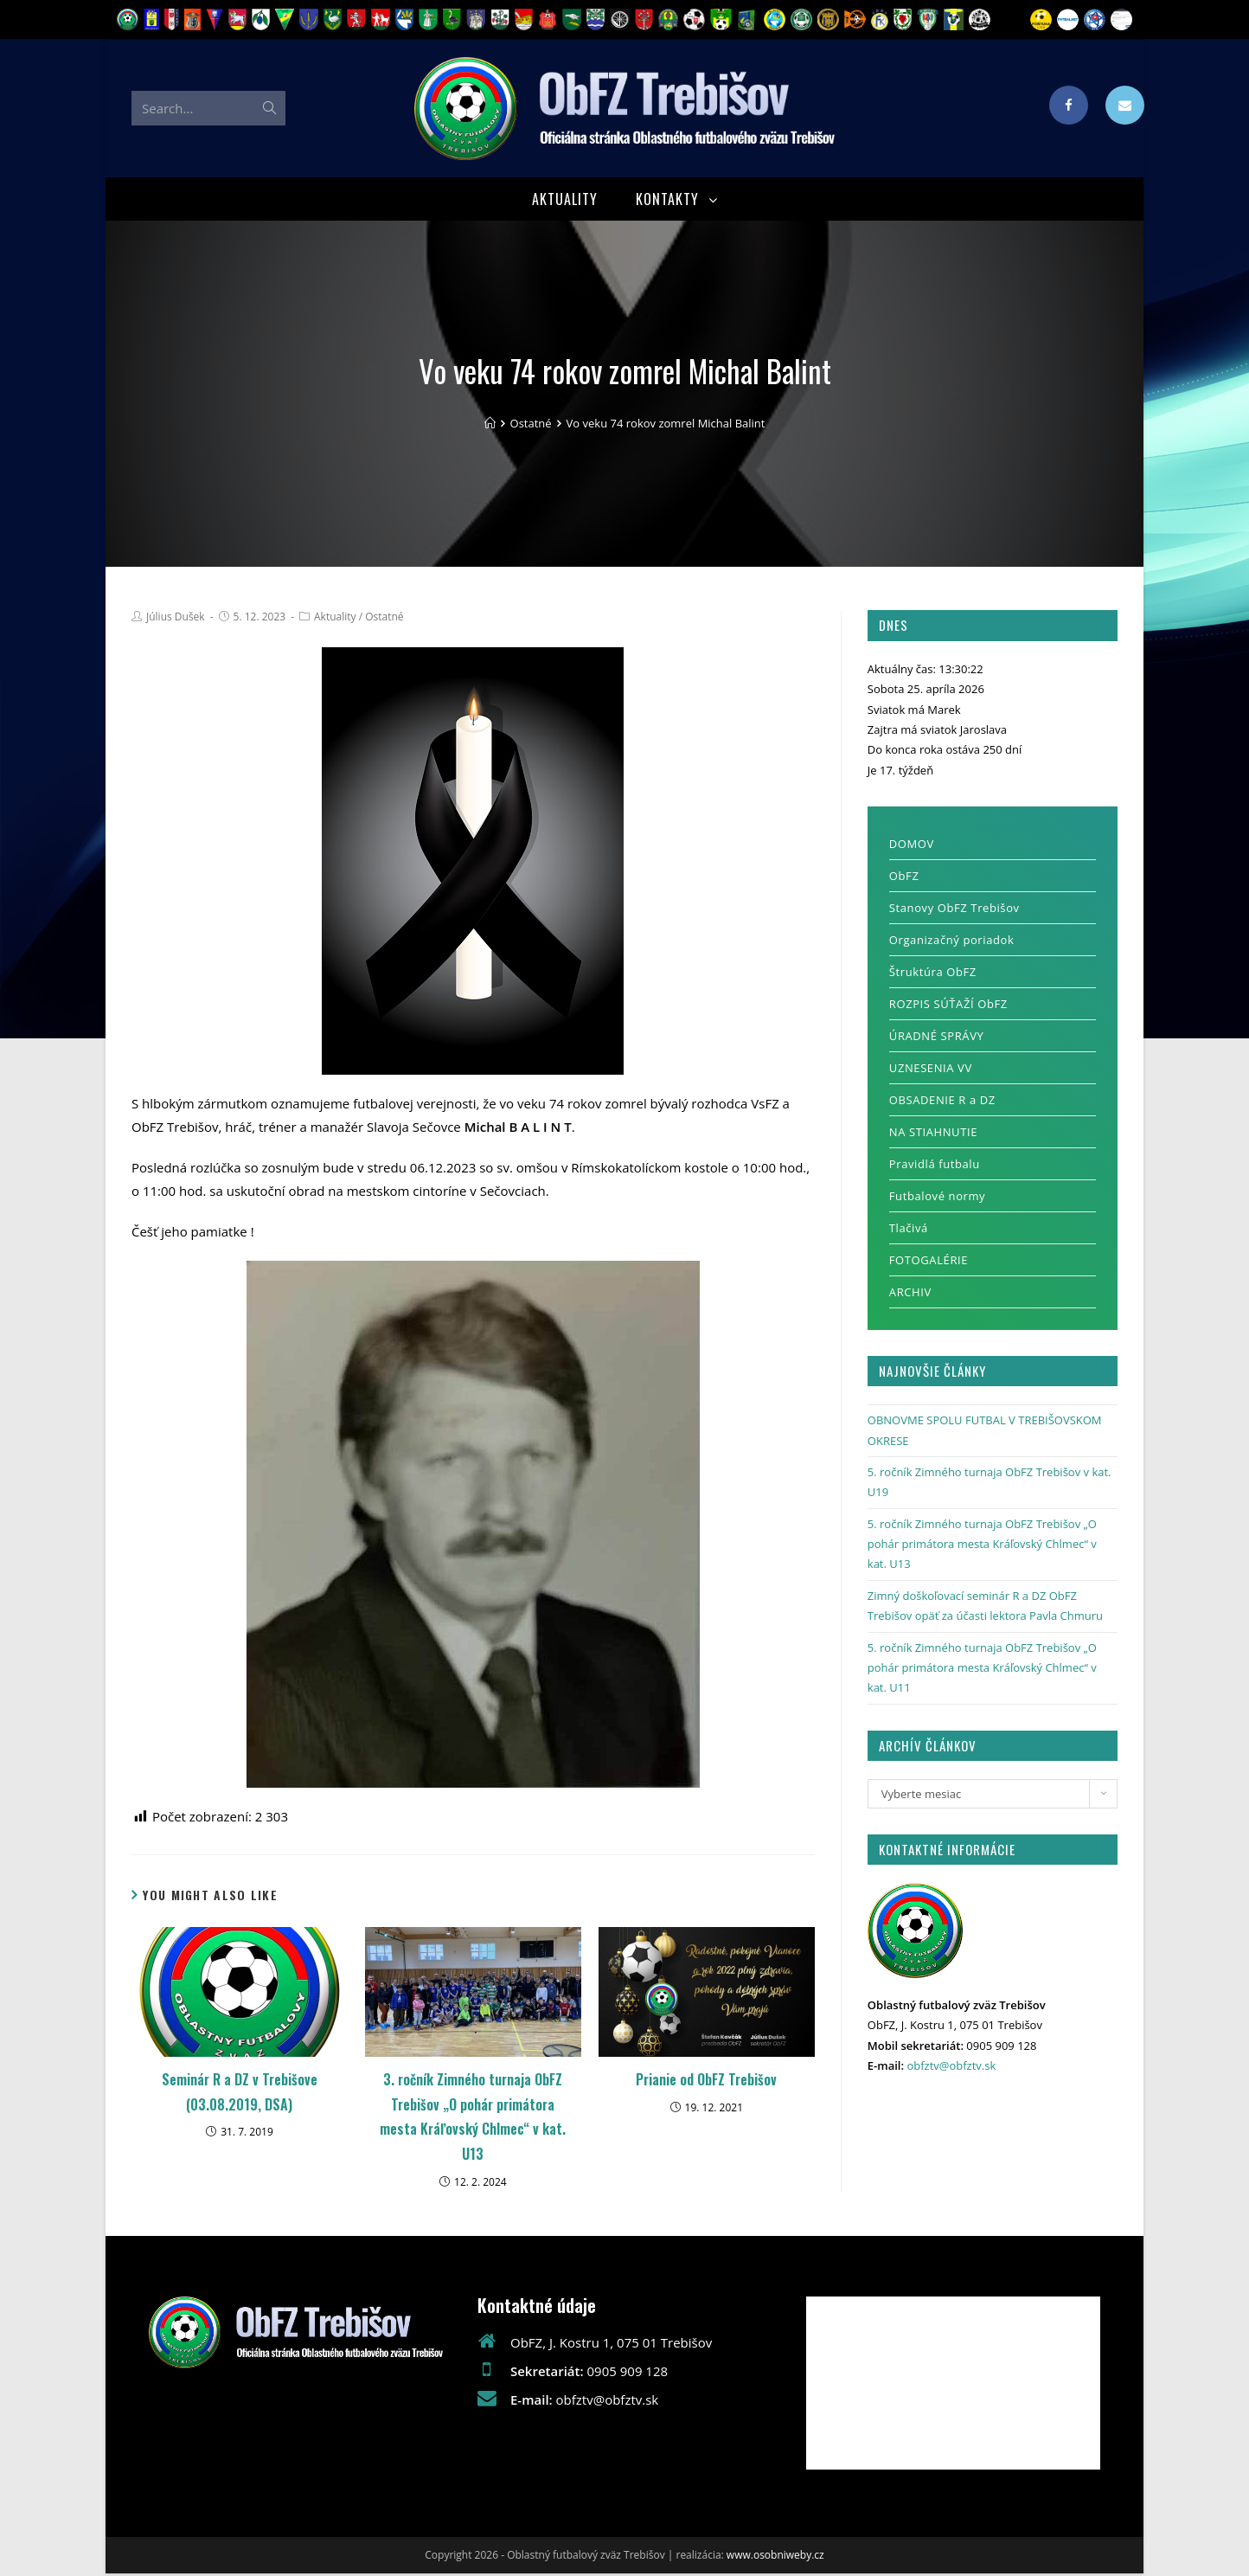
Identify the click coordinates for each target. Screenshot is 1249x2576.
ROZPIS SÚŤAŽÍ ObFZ (948, 1007)
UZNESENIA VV (930, 1071)
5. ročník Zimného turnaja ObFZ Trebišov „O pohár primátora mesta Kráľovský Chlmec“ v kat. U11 (982, 1670)
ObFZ (904, 879)
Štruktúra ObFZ (933, 975)
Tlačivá (908, 1231)
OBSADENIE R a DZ (942, 1103)
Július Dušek (175, 619)
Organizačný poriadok (952, 943)
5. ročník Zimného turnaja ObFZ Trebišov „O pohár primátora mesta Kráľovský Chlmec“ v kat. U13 (982, 1547)
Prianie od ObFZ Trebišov (706, 2082)
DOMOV (911, 847)
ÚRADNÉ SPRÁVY (936, 1039)
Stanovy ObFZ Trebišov (954, 911)
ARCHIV (910, 1295)
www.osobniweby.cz (775, 2557)
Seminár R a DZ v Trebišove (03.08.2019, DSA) (239, 2094)
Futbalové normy (937, 1199)
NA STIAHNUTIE (933, 1135)
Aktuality (335, 619)
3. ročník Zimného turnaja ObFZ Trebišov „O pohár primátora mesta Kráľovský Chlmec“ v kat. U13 (473, 2119)
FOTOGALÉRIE (928, 1263)
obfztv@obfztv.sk (951, 2068)
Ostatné (384, 619)
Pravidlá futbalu (934, 1167)
